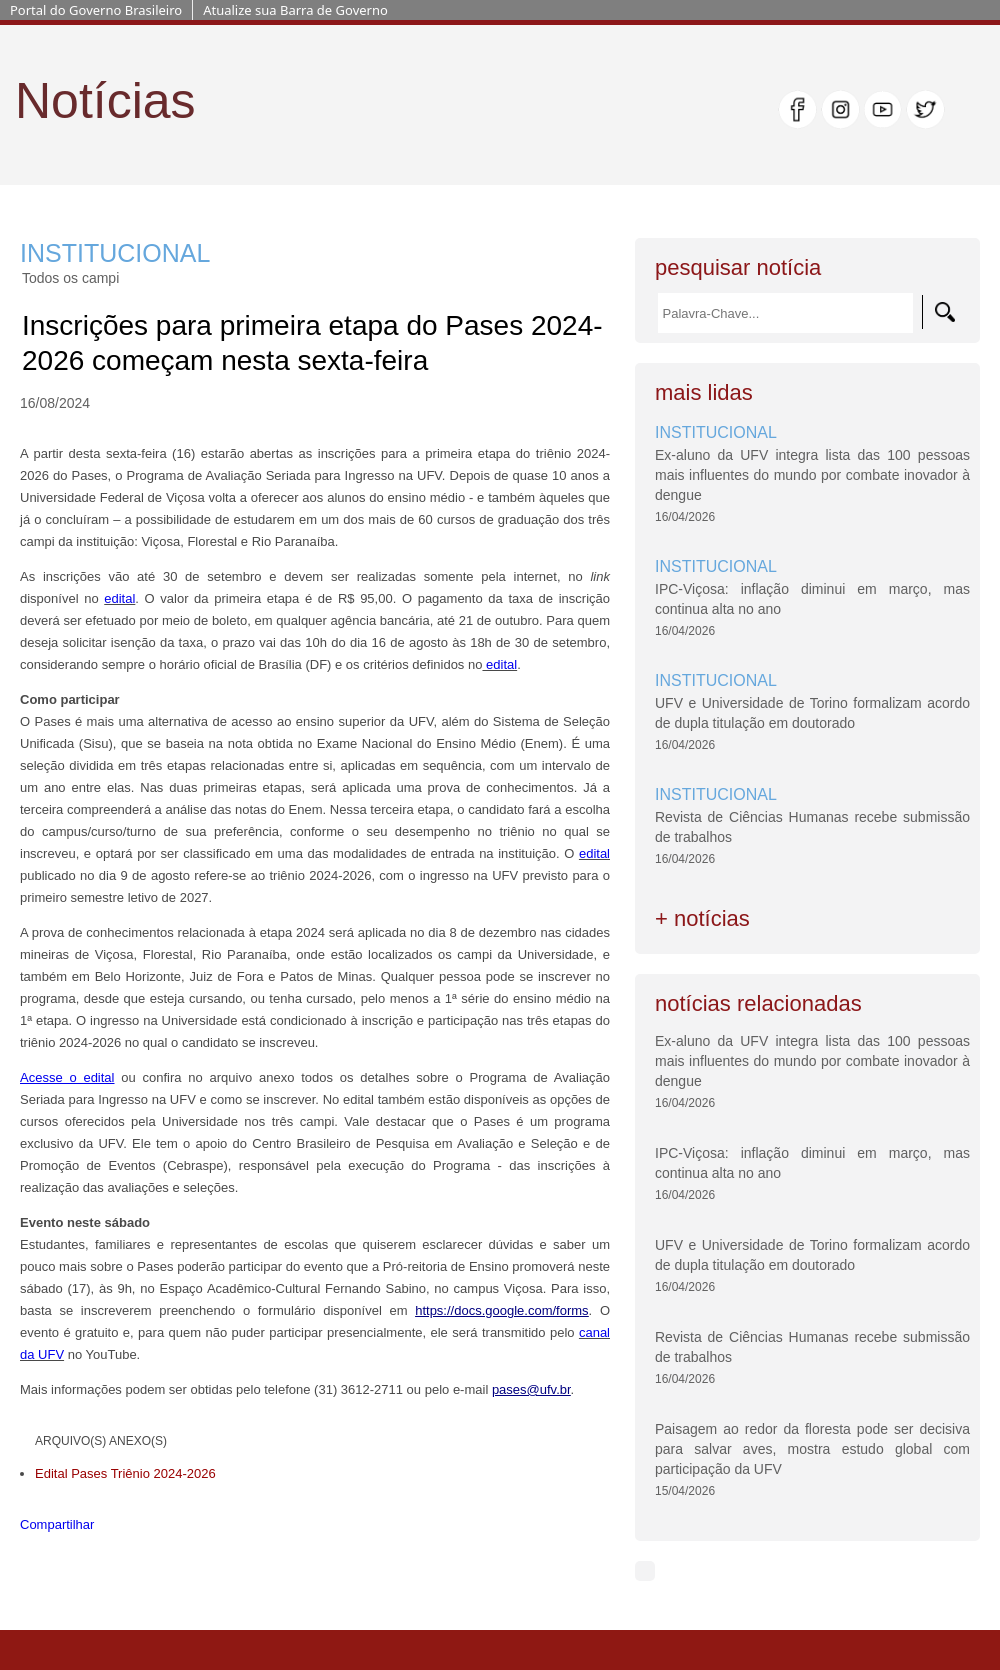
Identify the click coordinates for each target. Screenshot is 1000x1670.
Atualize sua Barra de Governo (295, 10)
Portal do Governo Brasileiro (96, 10)
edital (119, 598)
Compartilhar (57, 1524)
